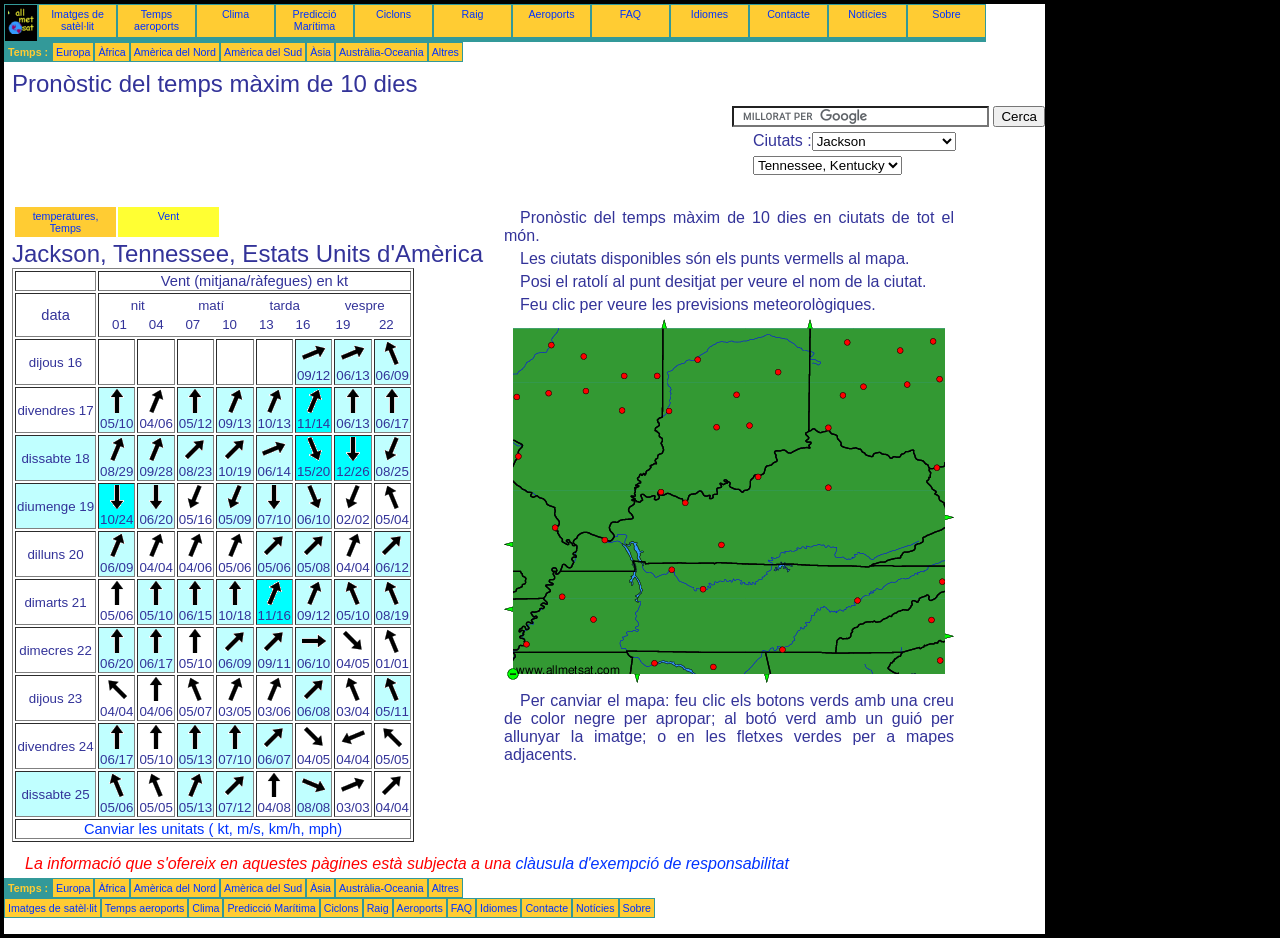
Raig (473, 14)
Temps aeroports (156, 20)
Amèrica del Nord (175, 52)
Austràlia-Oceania (381, 52)
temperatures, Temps (66, 222)
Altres (445, 52)
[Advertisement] (368, 151)
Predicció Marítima (315, 20)
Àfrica (111, 52)
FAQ (630, 14)
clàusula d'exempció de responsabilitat (651, 863)
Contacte (788, 14)
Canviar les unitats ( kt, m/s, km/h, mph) (213, 829)
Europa (73, 52)
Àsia (320, 52)
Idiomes (709, 14)
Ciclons (393, 14)
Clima (235, 14)
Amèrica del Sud (263, 52)
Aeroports (551, 14)
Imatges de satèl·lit (77, 20)
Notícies (867, 14)
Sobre (946, 14)
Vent (168, 216)
